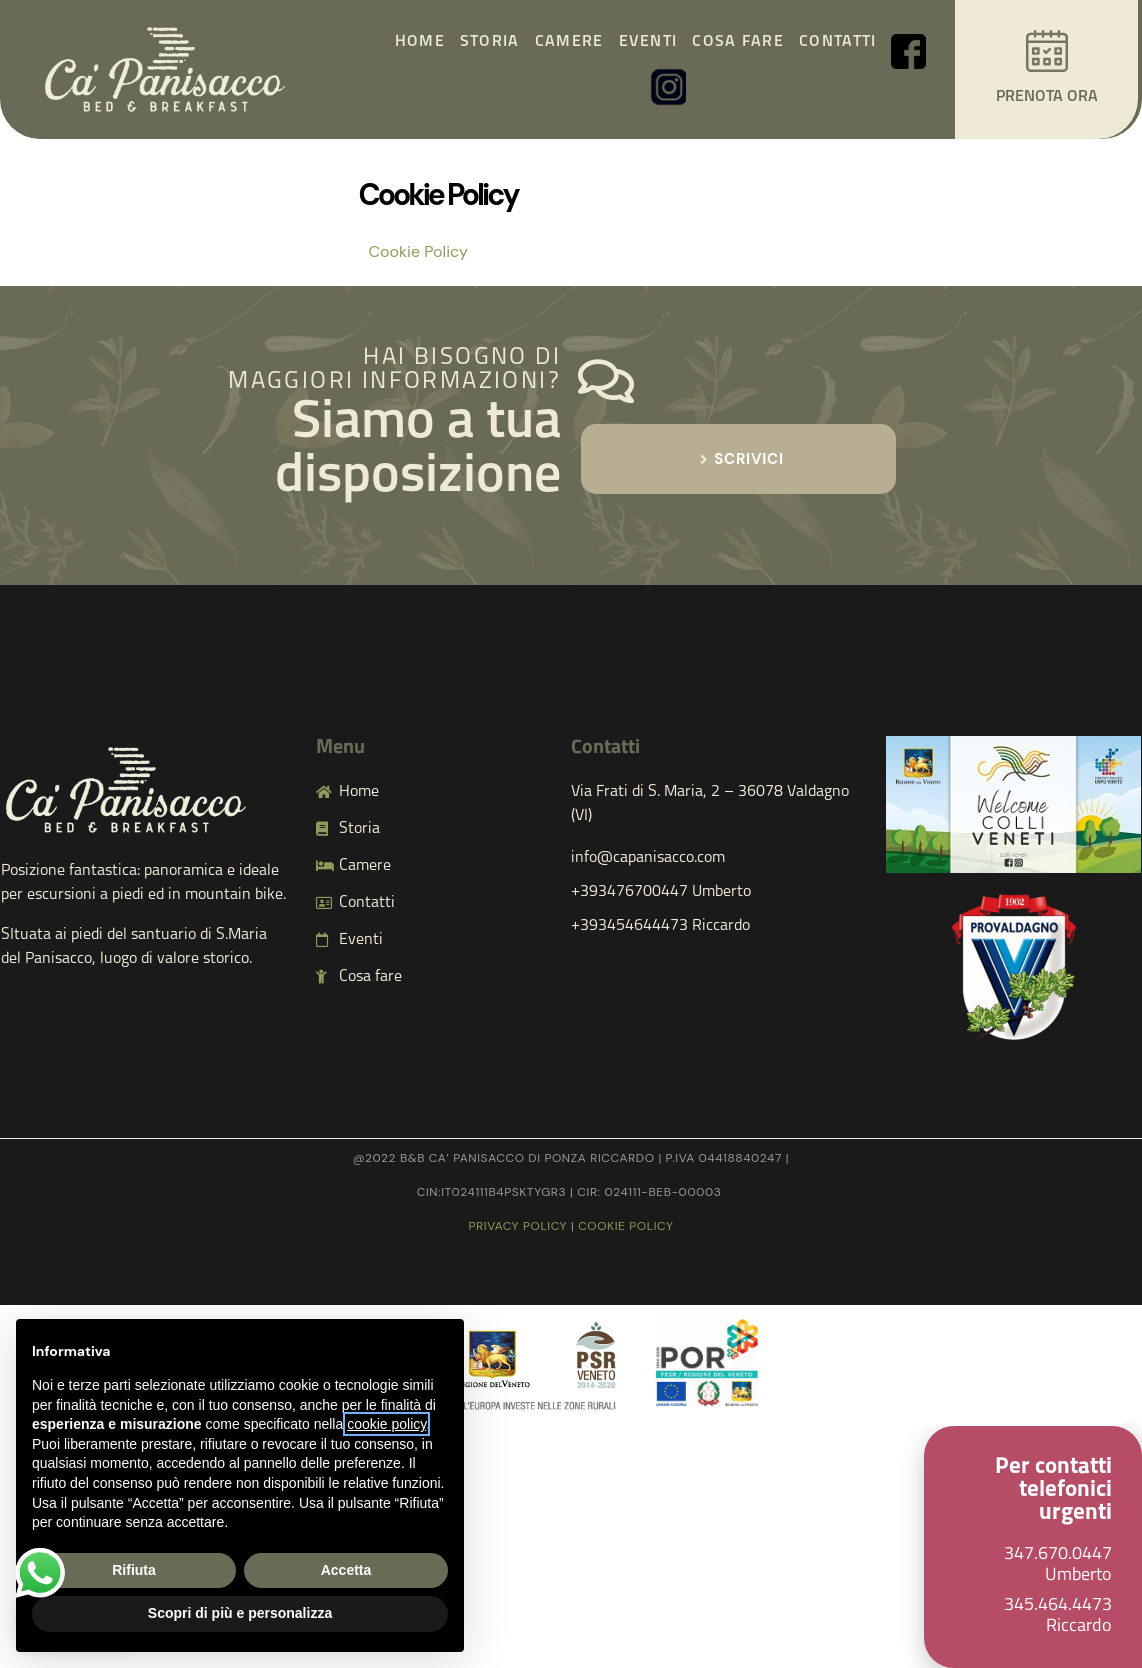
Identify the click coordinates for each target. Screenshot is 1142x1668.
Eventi (648, 42)
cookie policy (625, 1226)
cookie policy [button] (386, 1424)
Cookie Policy (418, 251)
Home (420, 42)
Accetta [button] (346, 1570)
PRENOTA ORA (1047, 97)
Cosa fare (738, 42)
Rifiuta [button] (134, 1570)
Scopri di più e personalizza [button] (240, 1613)
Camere (569, 42)
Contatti (837, 42)
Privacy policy (518, 1226)
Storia (490, 42)
